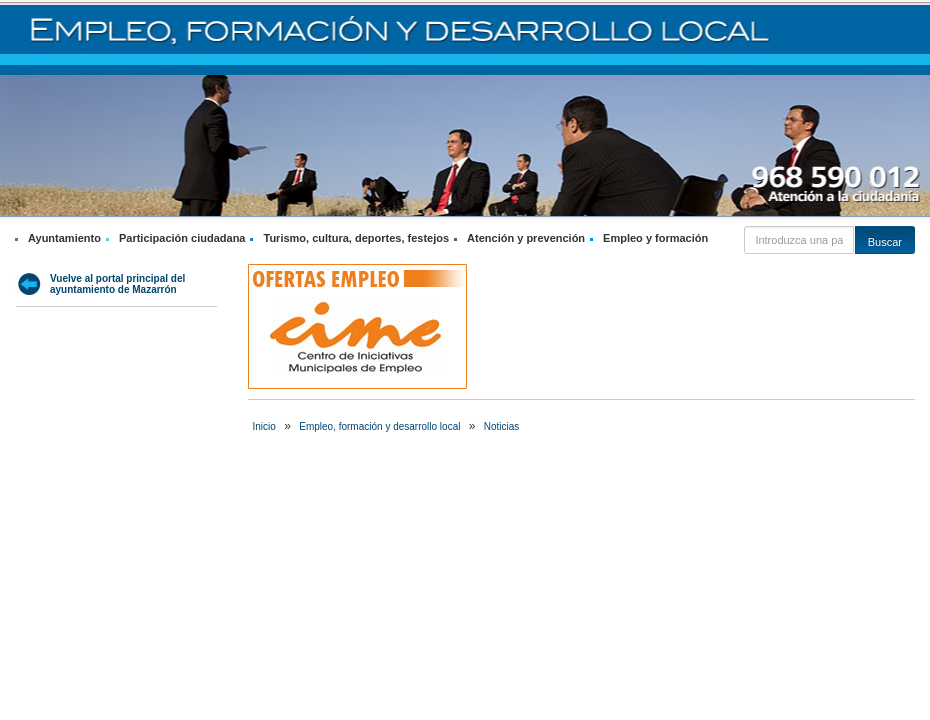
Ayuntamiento (64, 238)
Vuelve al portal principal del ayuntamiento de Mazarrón (117, 284)
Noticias (502, 426)
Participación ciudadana (182, 238)
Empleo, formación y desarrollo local (379, 426)
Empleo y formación (655, 238)
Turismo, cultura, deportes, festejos (356, 238)
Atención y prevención (526, 238)
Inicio (264, 426)
